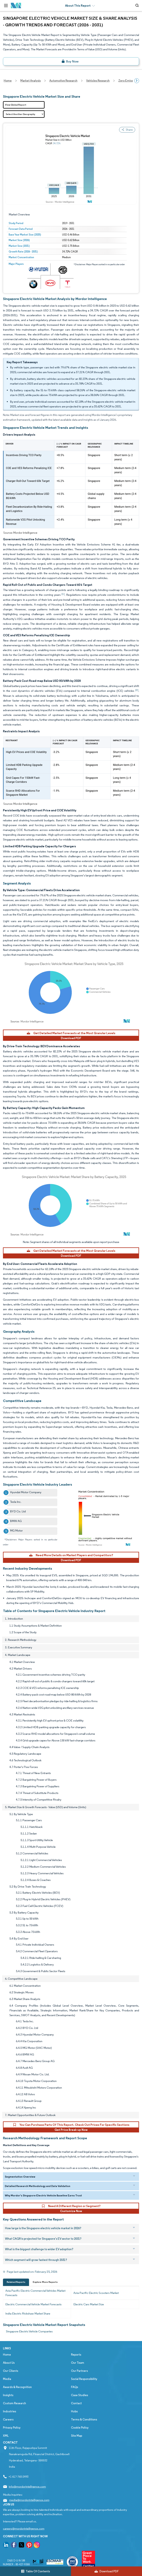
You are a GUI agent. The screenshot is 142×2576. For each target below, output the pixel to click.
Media (7, 2379)
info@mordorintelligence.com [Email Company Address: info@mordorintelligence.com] (27, 2486)
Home (7, 2354)
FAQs (74, 2387)
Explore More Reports (45, 2282)
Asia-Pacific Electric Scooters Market (96, 2293)
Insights (8, 2395)
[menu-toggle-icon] (6, 5)
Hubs (74, 2411)
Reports (76, 2354)
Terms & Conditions (84, 2419)
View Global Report (15, 104)
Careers (8, 2419)
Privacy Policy (12, 2427)
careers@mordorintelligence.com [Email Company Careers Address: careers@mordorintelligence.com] (23, 2528)
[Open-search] (137, 5)
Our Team (77, 2362)
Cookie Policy (80, 2427)
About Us (9, 2362)
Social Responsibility (84, 2379)
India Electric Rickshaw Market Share (27, 2313)
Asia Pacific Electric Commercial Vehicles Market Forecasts (35, 2293)
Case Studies (79, 2395)
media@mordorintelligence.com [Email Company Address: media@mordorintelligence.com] (29, 2500)
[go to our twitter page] (21, 2545)
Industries (9, 2411)
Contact (76, 2403)
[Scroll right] (136, 80)
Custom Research (14, 2403)
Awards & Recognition (17, 2387)
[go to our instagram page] (37, 2545)
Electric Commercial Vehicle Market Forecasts (33, 2304)
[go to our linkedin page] (6, 2545)
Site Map (76, 2435)
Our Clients (10, 2371)
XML (6, 2435)
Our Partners (79, 2371)
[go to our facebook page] (14, 2545)
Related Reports (16, 2282)
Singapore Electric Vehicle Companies (29, 2331)
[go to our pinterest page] (29, 2545)
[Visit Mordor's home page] (16, 6)
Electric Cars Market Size (88, 2304)
